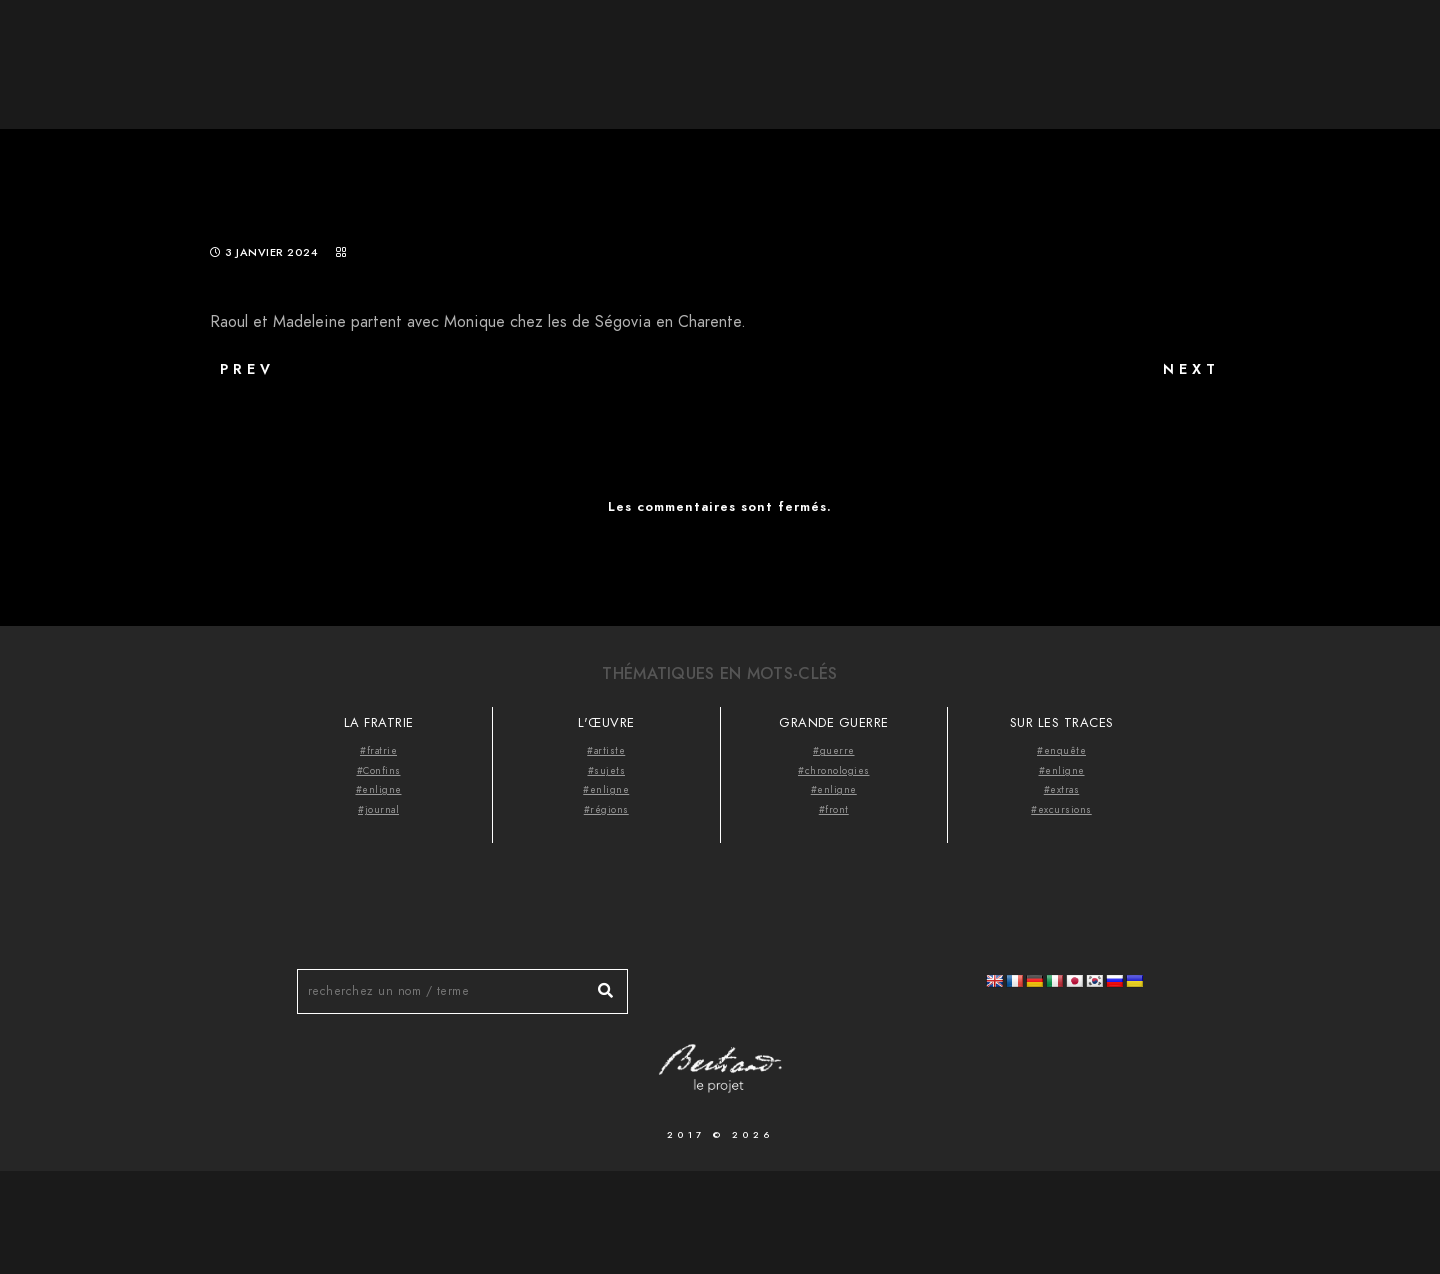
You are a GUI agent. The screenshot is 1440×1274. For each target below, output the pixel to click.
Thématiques (1207, 50)
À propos (1089, 50)
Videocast (1332, 50)
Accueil (991, 50)
